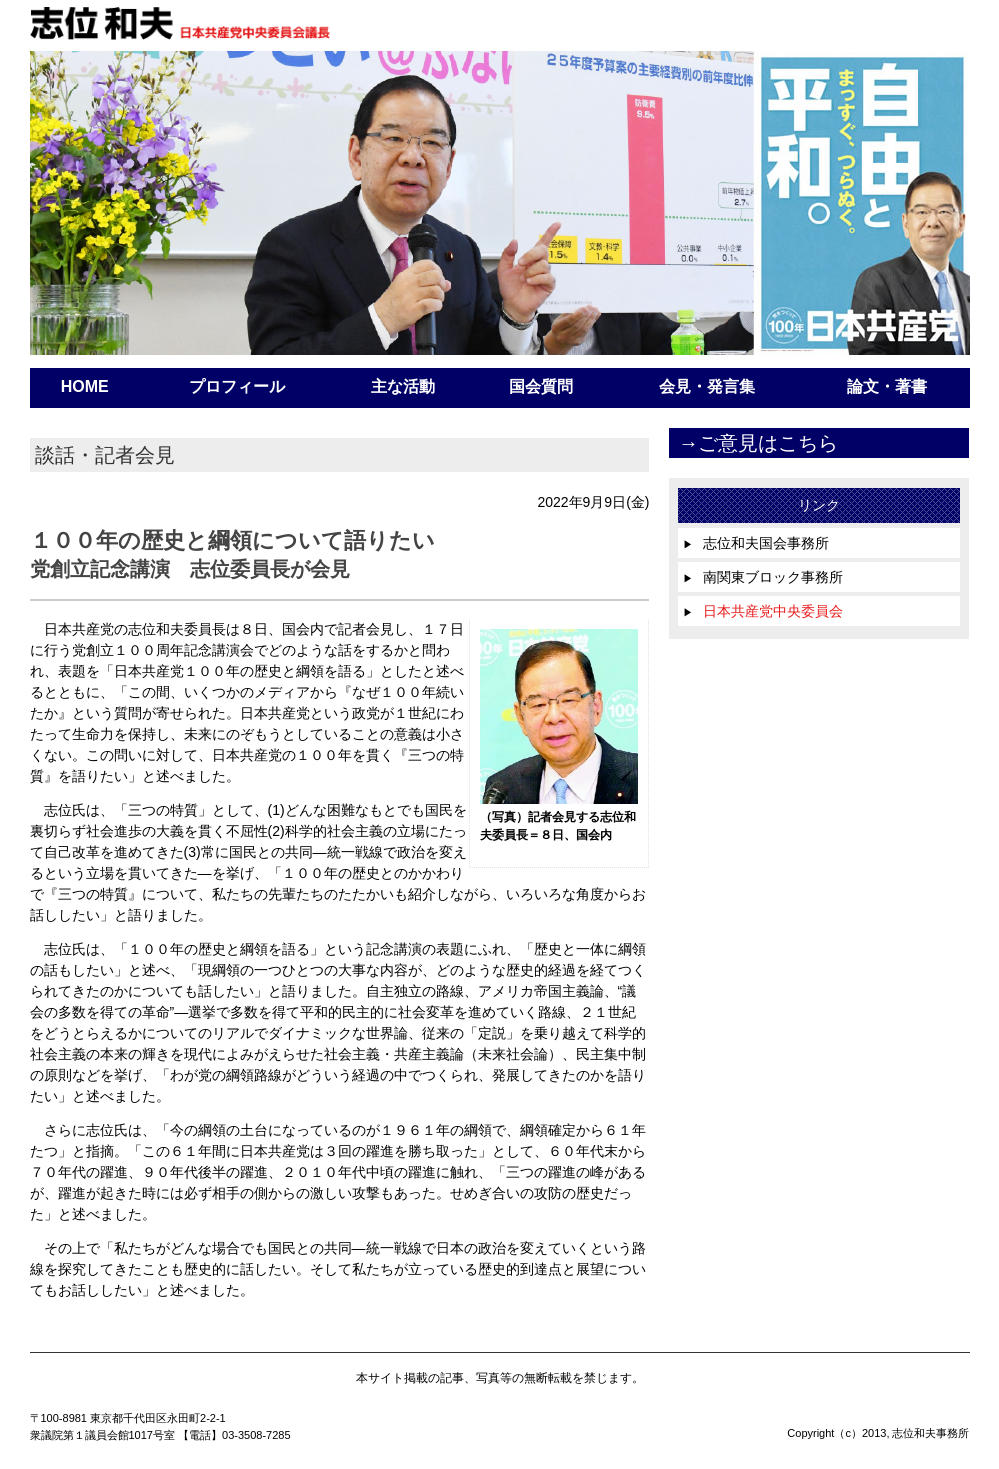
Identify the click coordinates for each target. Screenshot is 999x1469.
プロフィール (237, 386)
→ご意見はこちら (758, 443)
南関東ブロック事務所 (763, 577)
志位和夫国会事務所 (756, 543)
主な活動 (403, 386)
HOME (85, 386)
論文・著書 (887, 386)
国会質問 (541, 386)
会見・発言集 (707, 386)
